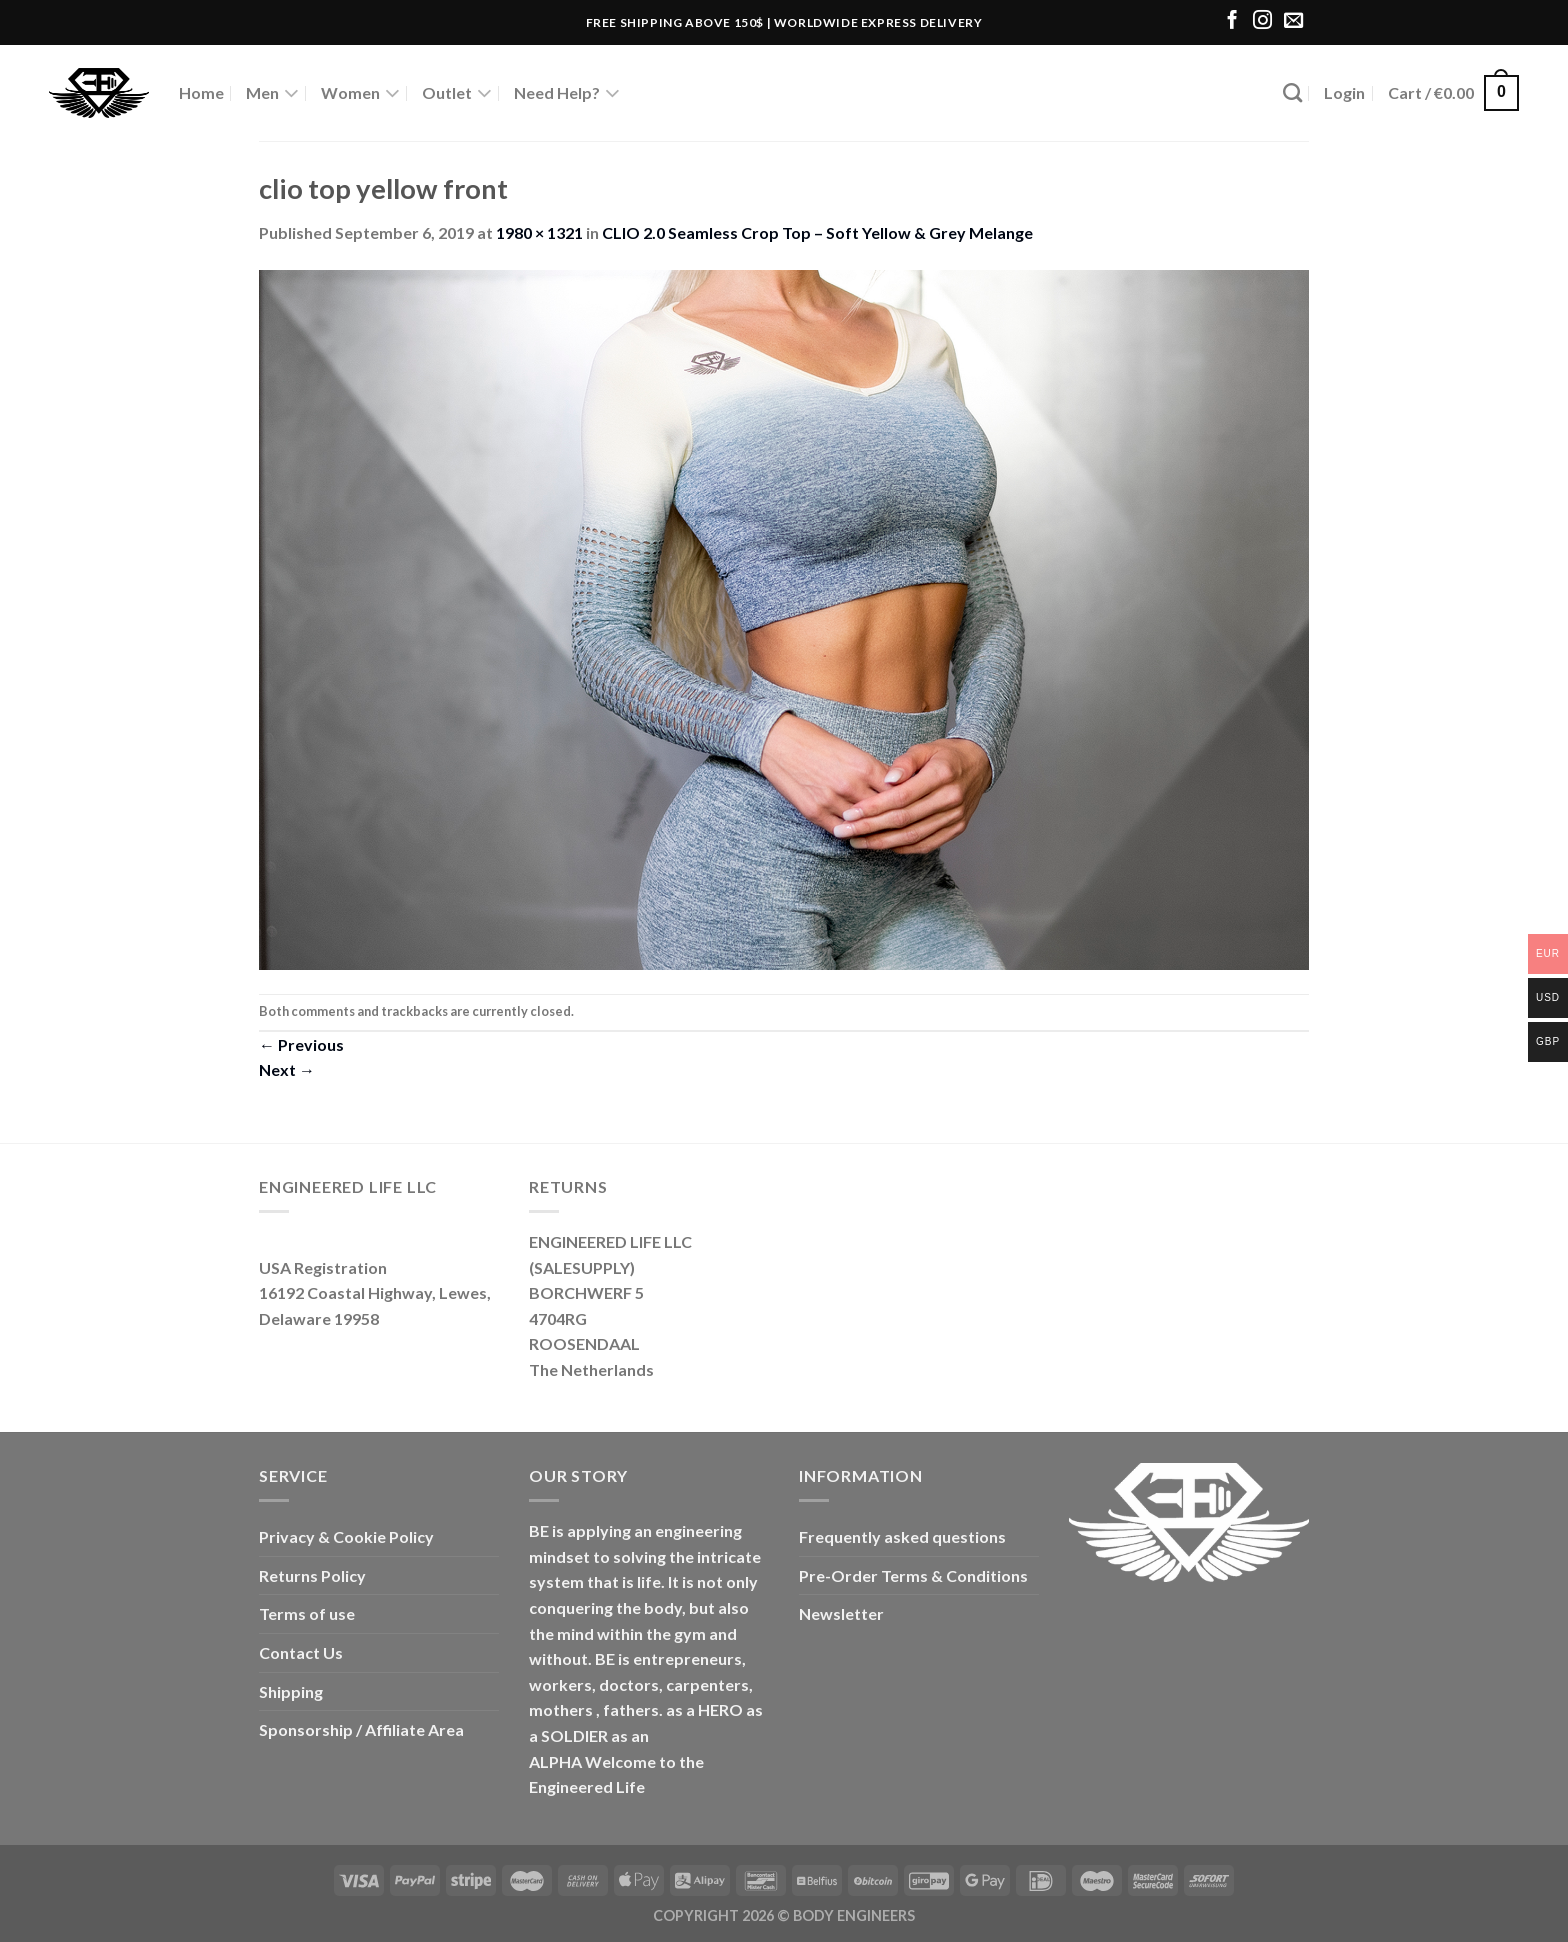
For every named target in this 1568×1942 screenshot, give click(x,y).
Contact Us (301, 1652)
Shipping (291, 1691)
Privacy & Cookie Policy (346, 1536)
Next (287, 1069)
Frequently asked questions (902, 1536)
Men (272, 93)
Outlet (457, 93)
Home (201, 92)
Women (360, 93)
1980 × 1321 (539, 232)
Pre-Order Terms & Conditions (913, 1575)
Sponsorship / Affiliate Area (361, 1729)
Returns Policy (312, 1575)
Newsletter (841, 1613)
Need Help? (567, 93)
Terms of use (307, 1613)
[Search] (1292, 92)
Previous (301, 1044)
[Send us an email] (1293, 21)
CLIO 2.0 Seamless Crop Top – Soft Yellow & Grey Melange (817, 232)
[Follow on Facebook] (1232, 21)
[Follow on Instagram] (1262, 21)
